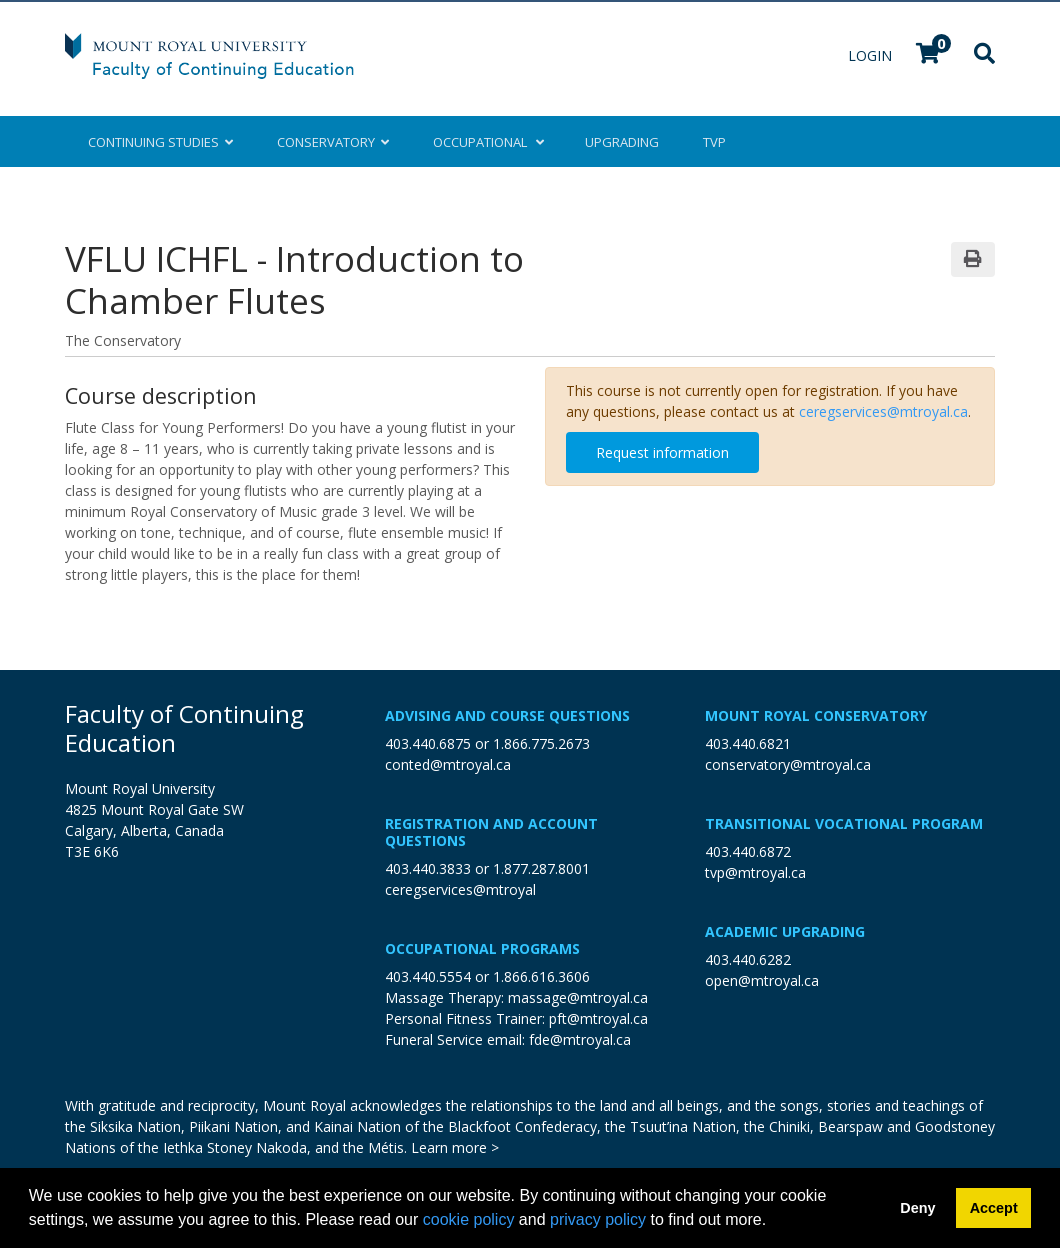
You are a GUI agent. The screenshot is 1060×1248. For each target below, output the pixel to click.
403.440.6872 (748, 851)
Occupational (487, 142)
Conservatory (333, 142)
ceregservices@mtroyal (460, 889)
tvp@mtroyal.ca (755, 872)
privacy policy (598, 1219)
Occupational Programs (482, 948)
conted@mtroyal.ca (448, 764)
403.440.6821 (748, 743)
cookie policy (469, 1219)
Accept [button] (994, 1208)
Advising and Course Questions (507, 715)
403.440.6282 (748, 959)
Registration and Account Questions (491, 832)
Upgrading (622, 142)
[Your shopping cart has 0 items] (929, 55)
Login (872, 55)
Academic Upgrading (785, 931)
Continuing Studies (160, 142)
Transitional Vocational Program (844, 823)
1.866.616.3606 (541, 976)
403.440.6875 (428, 743)
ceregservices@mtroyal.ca (883, 411)
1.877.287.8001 (541, 868)
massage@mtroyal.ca (578, 997)
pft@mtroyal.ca (598, 1018)
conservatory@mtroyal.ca (788, 764)
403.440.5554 (428, 976)
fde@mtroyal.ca (580, 1039)
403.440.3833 (428, 868)
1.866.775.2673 (541, 743)
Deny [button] (917, 1208)
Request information (662, 452)
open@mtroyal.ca (762, 980)
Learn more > (455, 1147)
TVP (714, 142)
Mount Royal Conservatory (816, 715)
